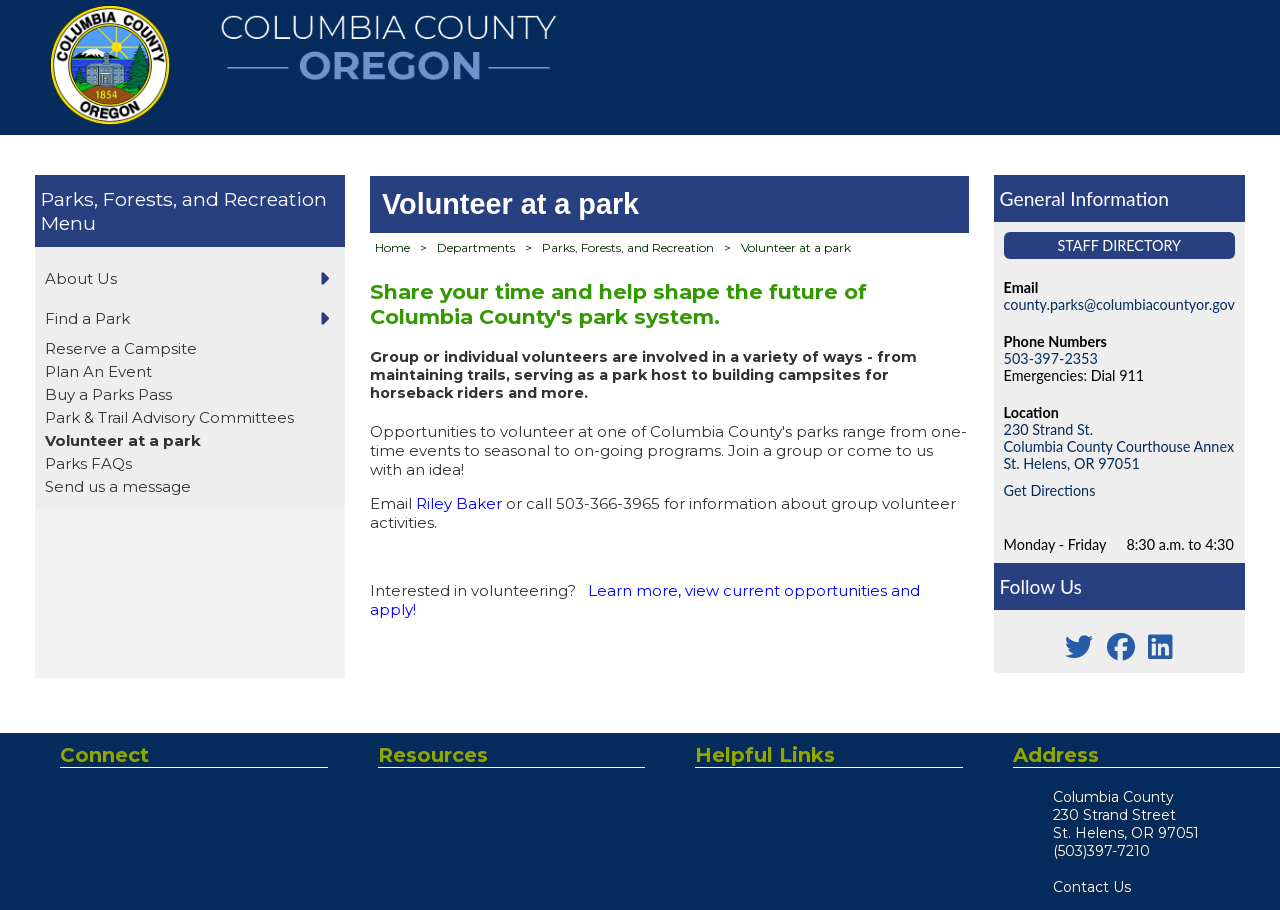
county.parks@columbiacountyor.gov (1119, 304)
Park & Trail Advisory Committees (169, 417)
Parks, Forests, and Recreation (184, 199)
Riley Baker (459, 503)
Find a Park (87, 318)
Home (392, 247)
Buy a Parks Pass (108, 394)
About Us (81, 278)
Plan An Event (98, 371)
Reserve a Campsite (121, 348)
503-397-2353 (1051, 358)
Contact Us (1092, 887)
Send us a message (118, 486)
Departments (476, 247)
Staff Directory (1120, 245)
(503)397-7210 (1101, 851)
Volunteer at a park (123, 440)
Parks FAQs (88, 463)
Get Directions (1050, 490)
